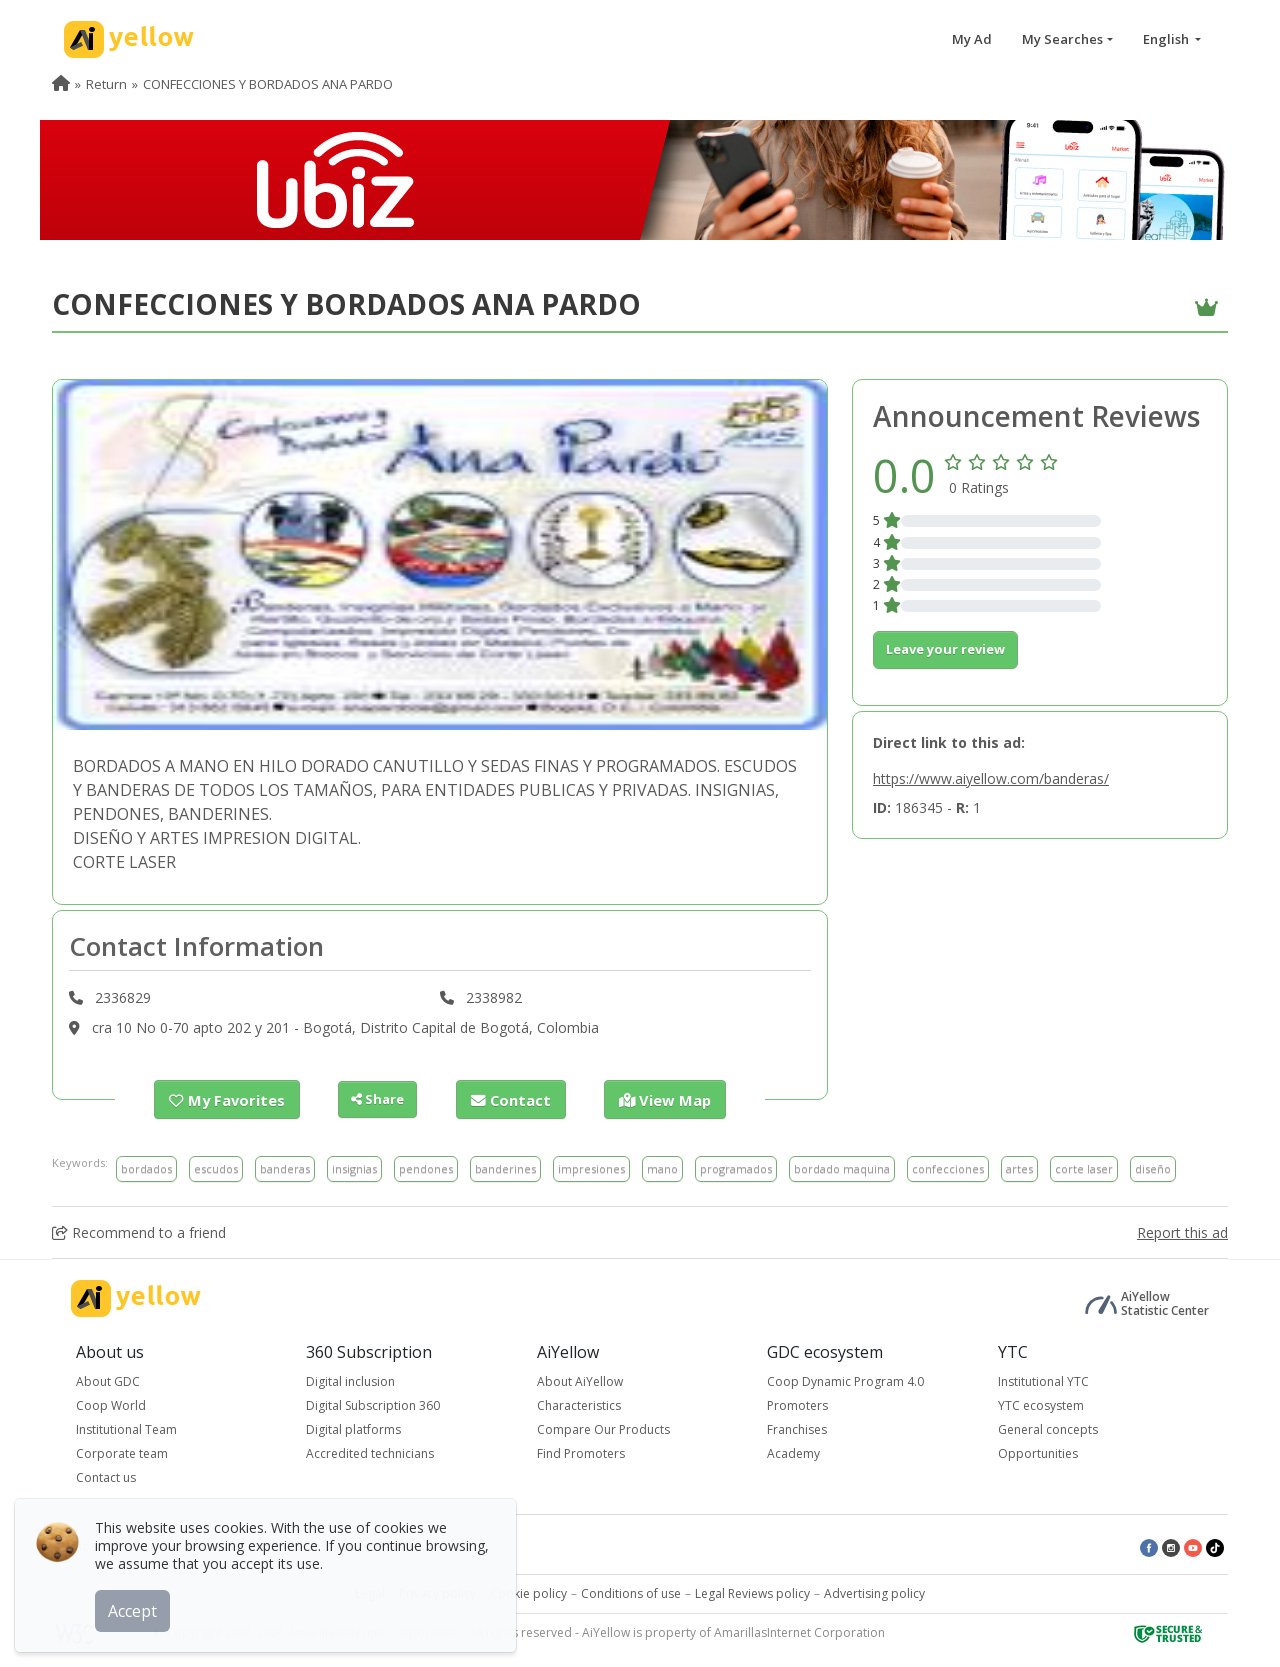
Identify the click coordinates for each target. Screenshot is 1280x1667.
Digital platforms (353, 1428)
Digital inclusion (350, 1380)
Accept (137, 1606)
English (1167, 39)
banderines (505, 1167)
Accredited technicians (370, 1452)
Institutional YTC (1043, 1380)
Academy (793, 1452)
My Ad (972, 39)
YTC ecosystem (1041, 1404)
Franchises (797, 1428)
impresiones (591, 1167)
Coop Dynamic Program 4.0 (845, 1380)
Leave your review (945, 649)
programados (736, 1167)
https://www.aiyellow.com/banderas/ (991, 778)
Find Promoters (581, 1452)
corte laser (1084, 1167)
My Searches (1062, 39)
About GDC (108, 1380)
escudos (216, 1167)
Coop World (111, 1404)
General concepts (1048, 1428)
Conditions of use (631, 1592)
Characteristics (579, 1404)
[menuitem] (61, 84)
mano (662, 1167)
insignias (354, 1167)
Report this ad (1182, 1231)
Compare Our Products (603, 1428)
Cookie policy (528, 1592)
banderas (285, 1167)
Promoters (797, 1404)
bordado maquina (842, 1167)
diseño (1153, 1167)
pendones (426, 1167)
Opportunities (1038, 1452)
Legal (370, 1592)
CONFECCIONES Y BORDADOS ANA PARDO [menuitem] (268, 84)
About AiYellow (580, 1380)
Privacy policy (437, 1592)
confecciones (948, 1167)
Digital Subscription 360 (373, 1404)
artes (1019, 1167)
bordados (146, 1167)
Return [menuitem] (106, 84)
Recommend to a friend (139, 1231)
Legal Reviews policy (752, 1592)
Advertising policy (874, 1592)
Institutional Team (126, 1428)
